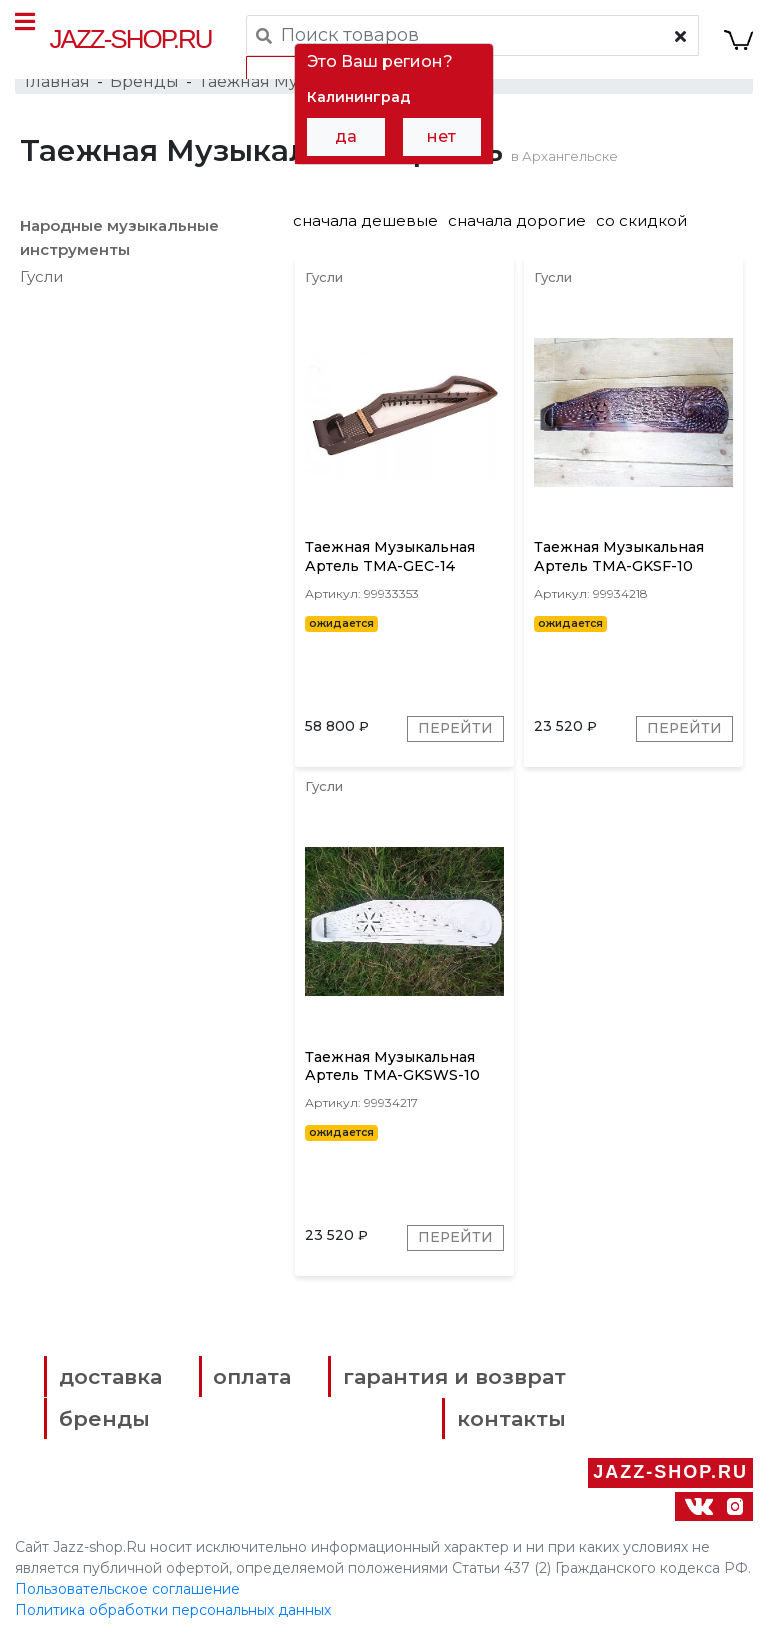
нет (441, 136)
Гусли (41, 277)
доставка (111, 1380)
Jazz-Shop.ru (131, 39)
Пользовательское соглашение (127, 1592)
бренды (105, 1422)
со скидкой (641, 221)
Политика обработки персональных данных (173, 1613)
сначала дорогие (517, 221)
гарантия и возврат (449, 1380)
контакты (506, 1422)
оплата (251, 1380)
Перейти (455, 732)
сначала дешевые (365, 221)
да (346, 136)
